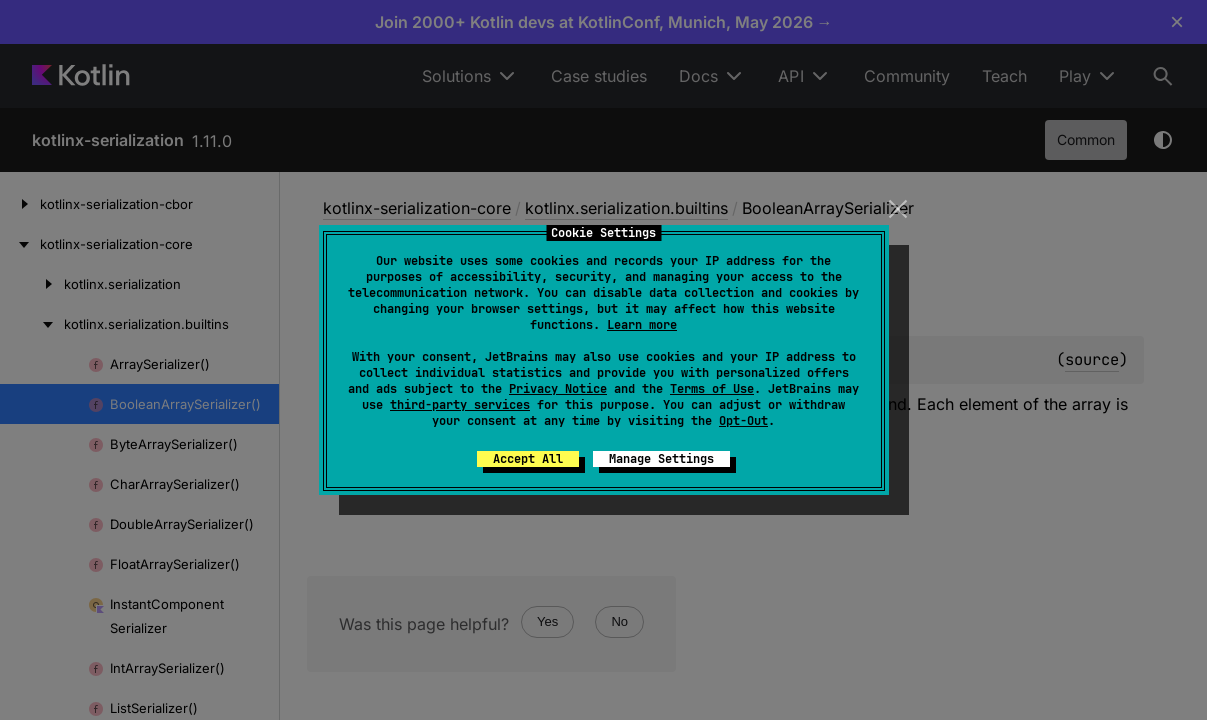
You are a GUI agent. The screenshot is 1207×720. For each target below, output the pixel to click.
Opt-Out (743, 421)
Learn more (642, 325)
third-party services (460, 405)
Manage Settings (661, 459)
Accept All (528, 459)
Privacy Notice (558, 389)
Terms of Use (712, 389)
